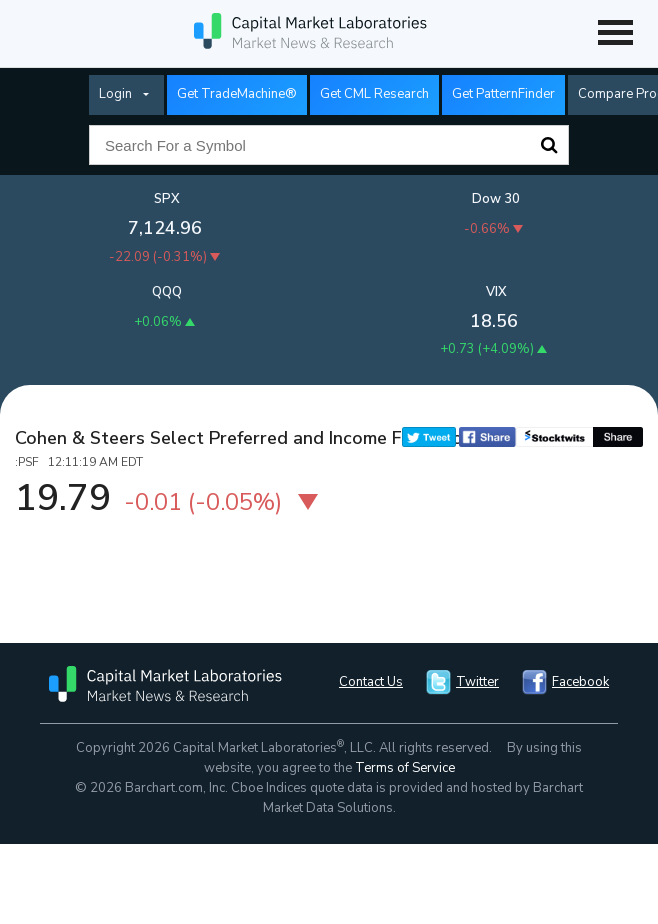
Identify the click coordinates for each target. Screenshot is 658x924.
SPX (167, 199)
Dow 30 (496, 199)
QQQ (167, 292)
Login (115, 94)
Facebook (580, 682)
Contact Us (371, 682)
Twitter (477, 682)
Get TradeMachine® (237, 94)
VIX (496, 292)
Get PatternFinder (503, 94)
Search (549, 145)
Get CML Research (374, 94)
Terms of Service (405, 768)
